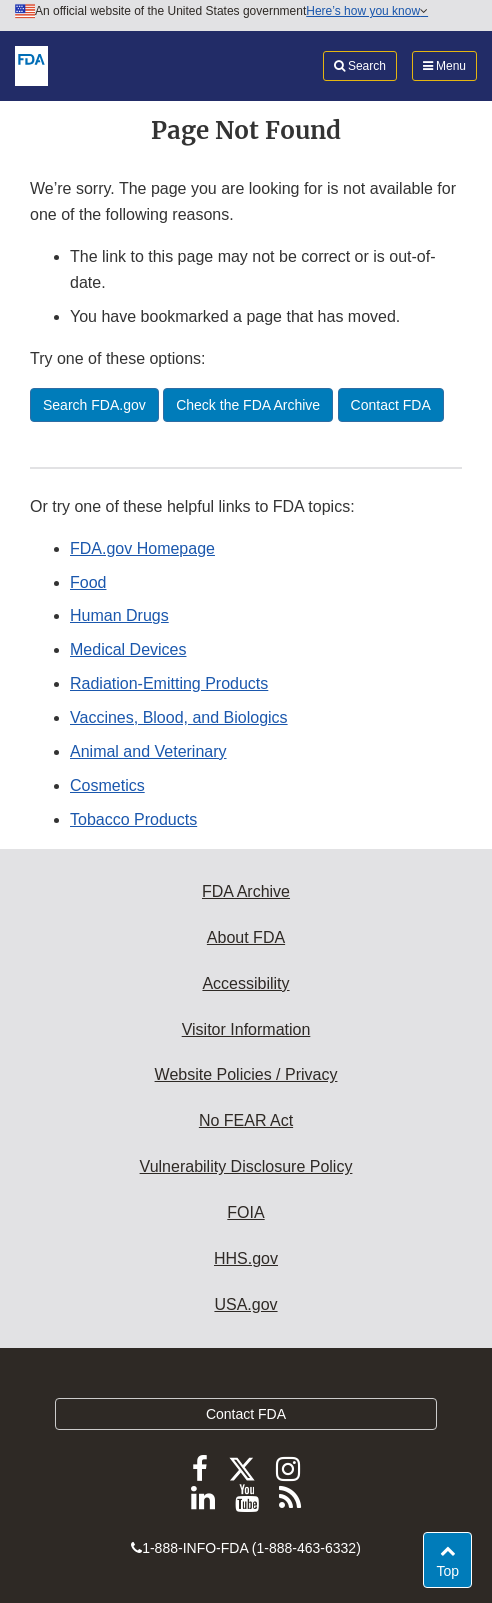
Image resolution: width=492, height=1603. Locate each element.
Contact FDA (246, 1414)
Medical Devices (128, 649)
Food (88, 582)
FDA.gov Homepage (142, 548)
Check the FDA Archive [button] (248, 405)
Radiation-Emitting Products (169, 683)
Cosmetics (107, 785)
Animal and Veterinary (148, 751)
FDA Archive (246, 891)
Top (453, 1569)
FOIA (245, 1212)
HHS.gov (246, 1258)
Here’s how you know (367, 11)
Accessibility (245, 983)
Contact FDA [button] (391, 405)
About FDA (246, 937)
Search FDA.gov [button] (94, 405)
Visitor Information (246, 1029)
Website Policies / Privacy (246, 1074)
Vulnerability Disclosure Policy (246, 1166)
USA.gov (245, 1304)
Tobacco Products (133, 819)
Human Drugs (119, 615)
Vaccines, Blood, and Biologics (179, 717)
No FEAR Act (246, 1120)
